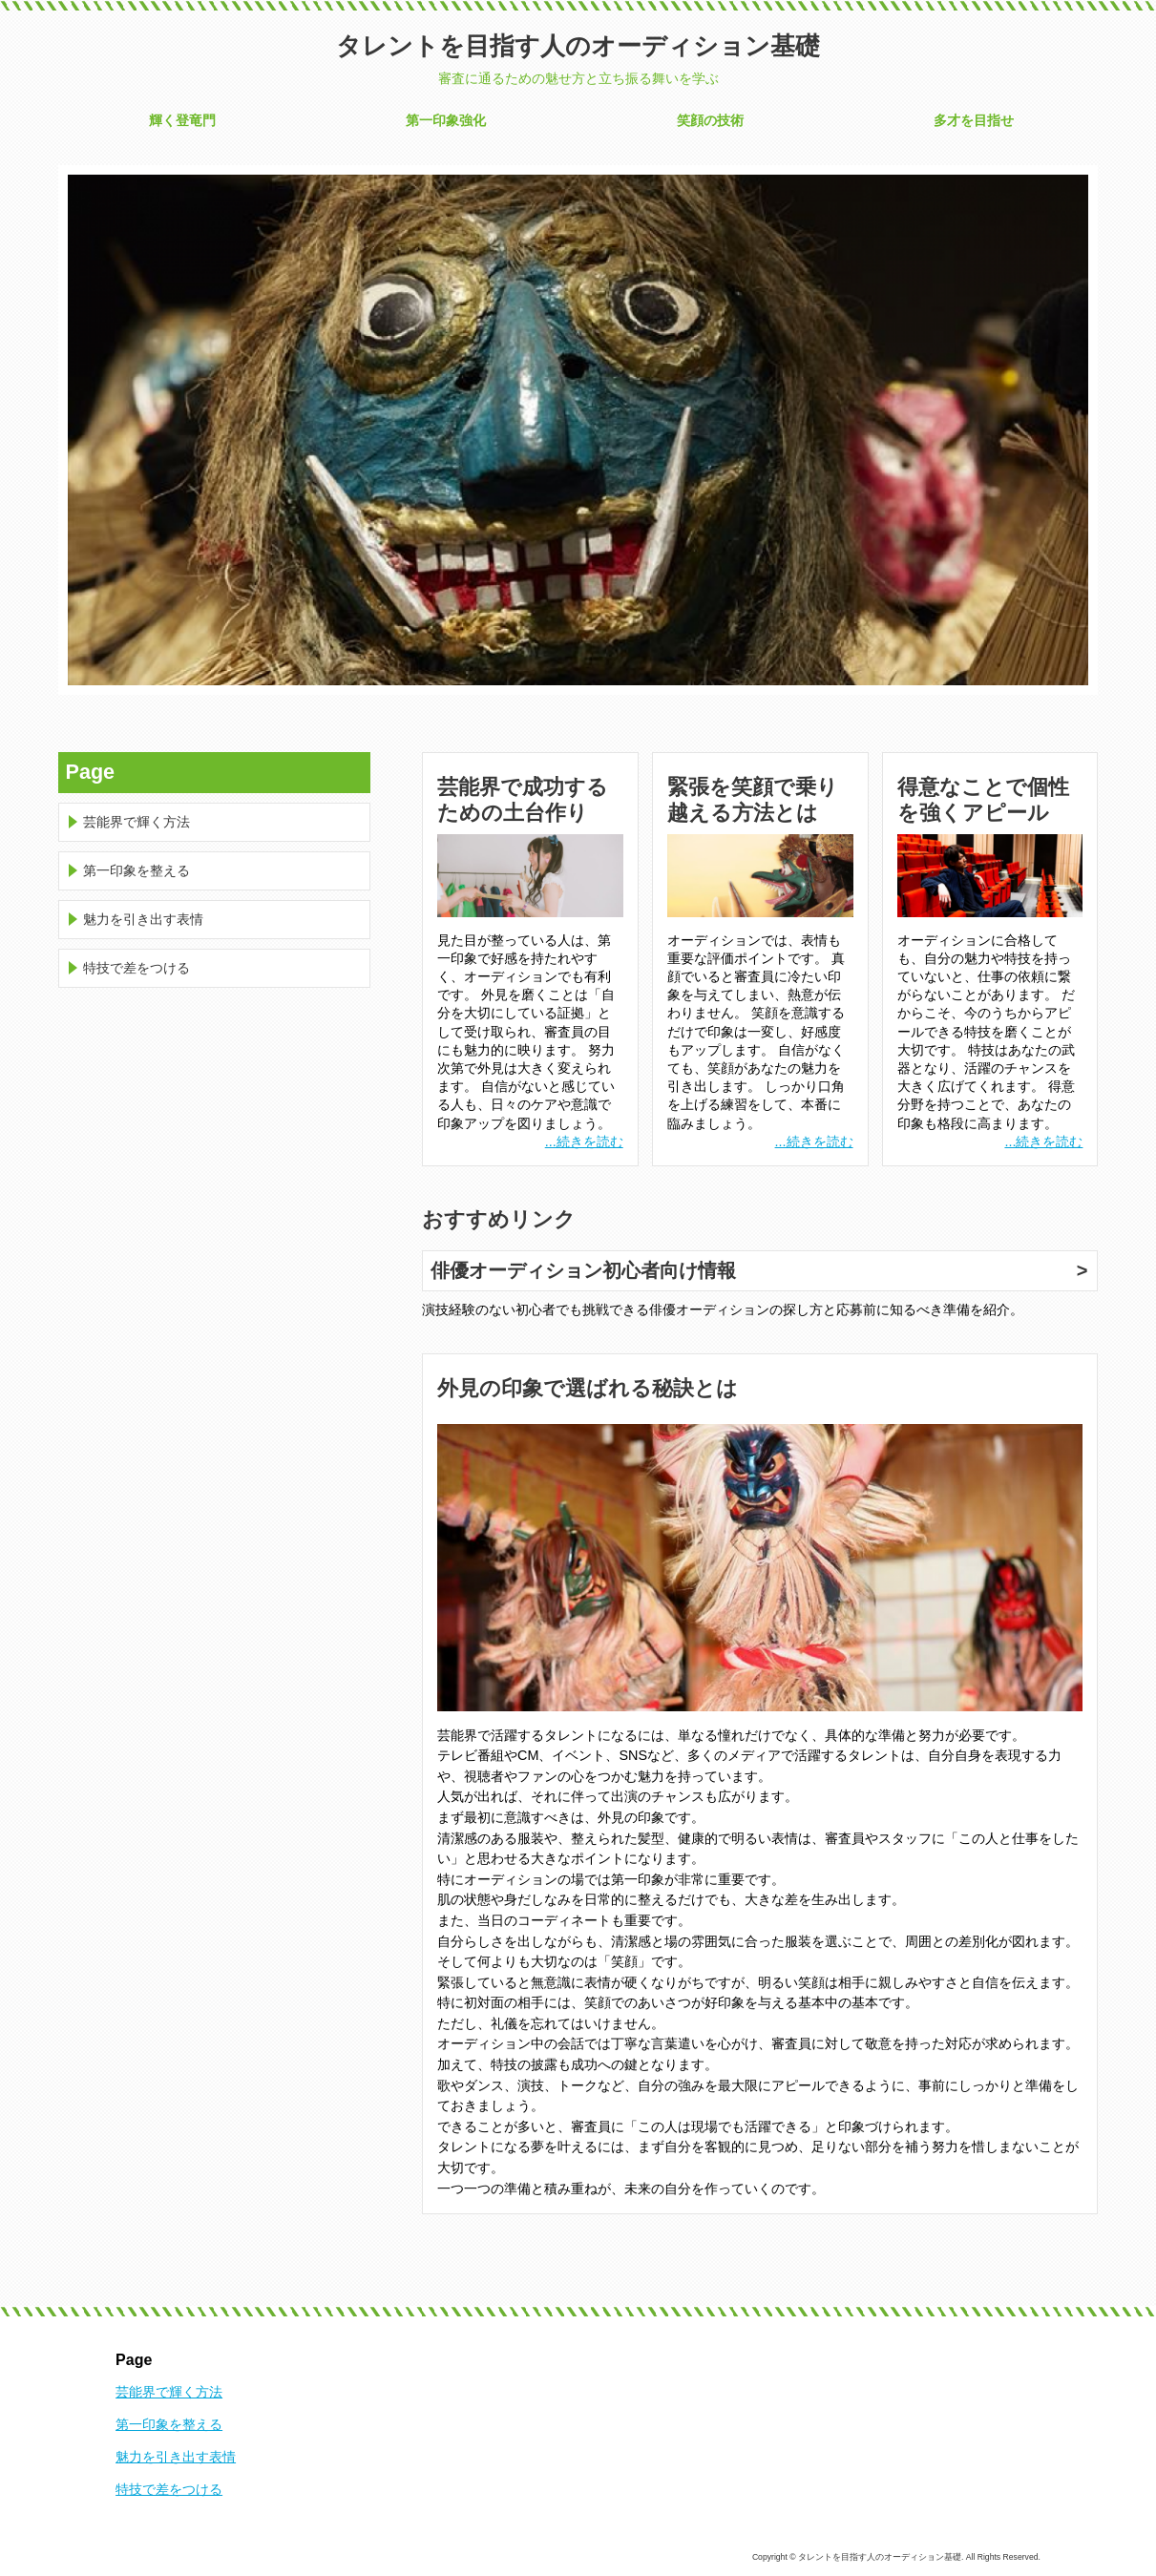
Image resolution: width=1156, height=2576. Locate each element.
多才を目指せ (974, 120)
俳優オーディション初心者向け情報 (583, 1270)
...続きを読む (584, 1141)
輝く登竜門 (182, 120)
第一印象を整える (136, 870)
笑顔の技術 (710, 120)
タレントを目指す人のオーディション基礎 (578, 45)
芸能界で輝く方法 (136, 821)
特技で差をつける (136, 967)
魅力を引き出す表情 (143, 919)
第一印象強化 (446, 120)
